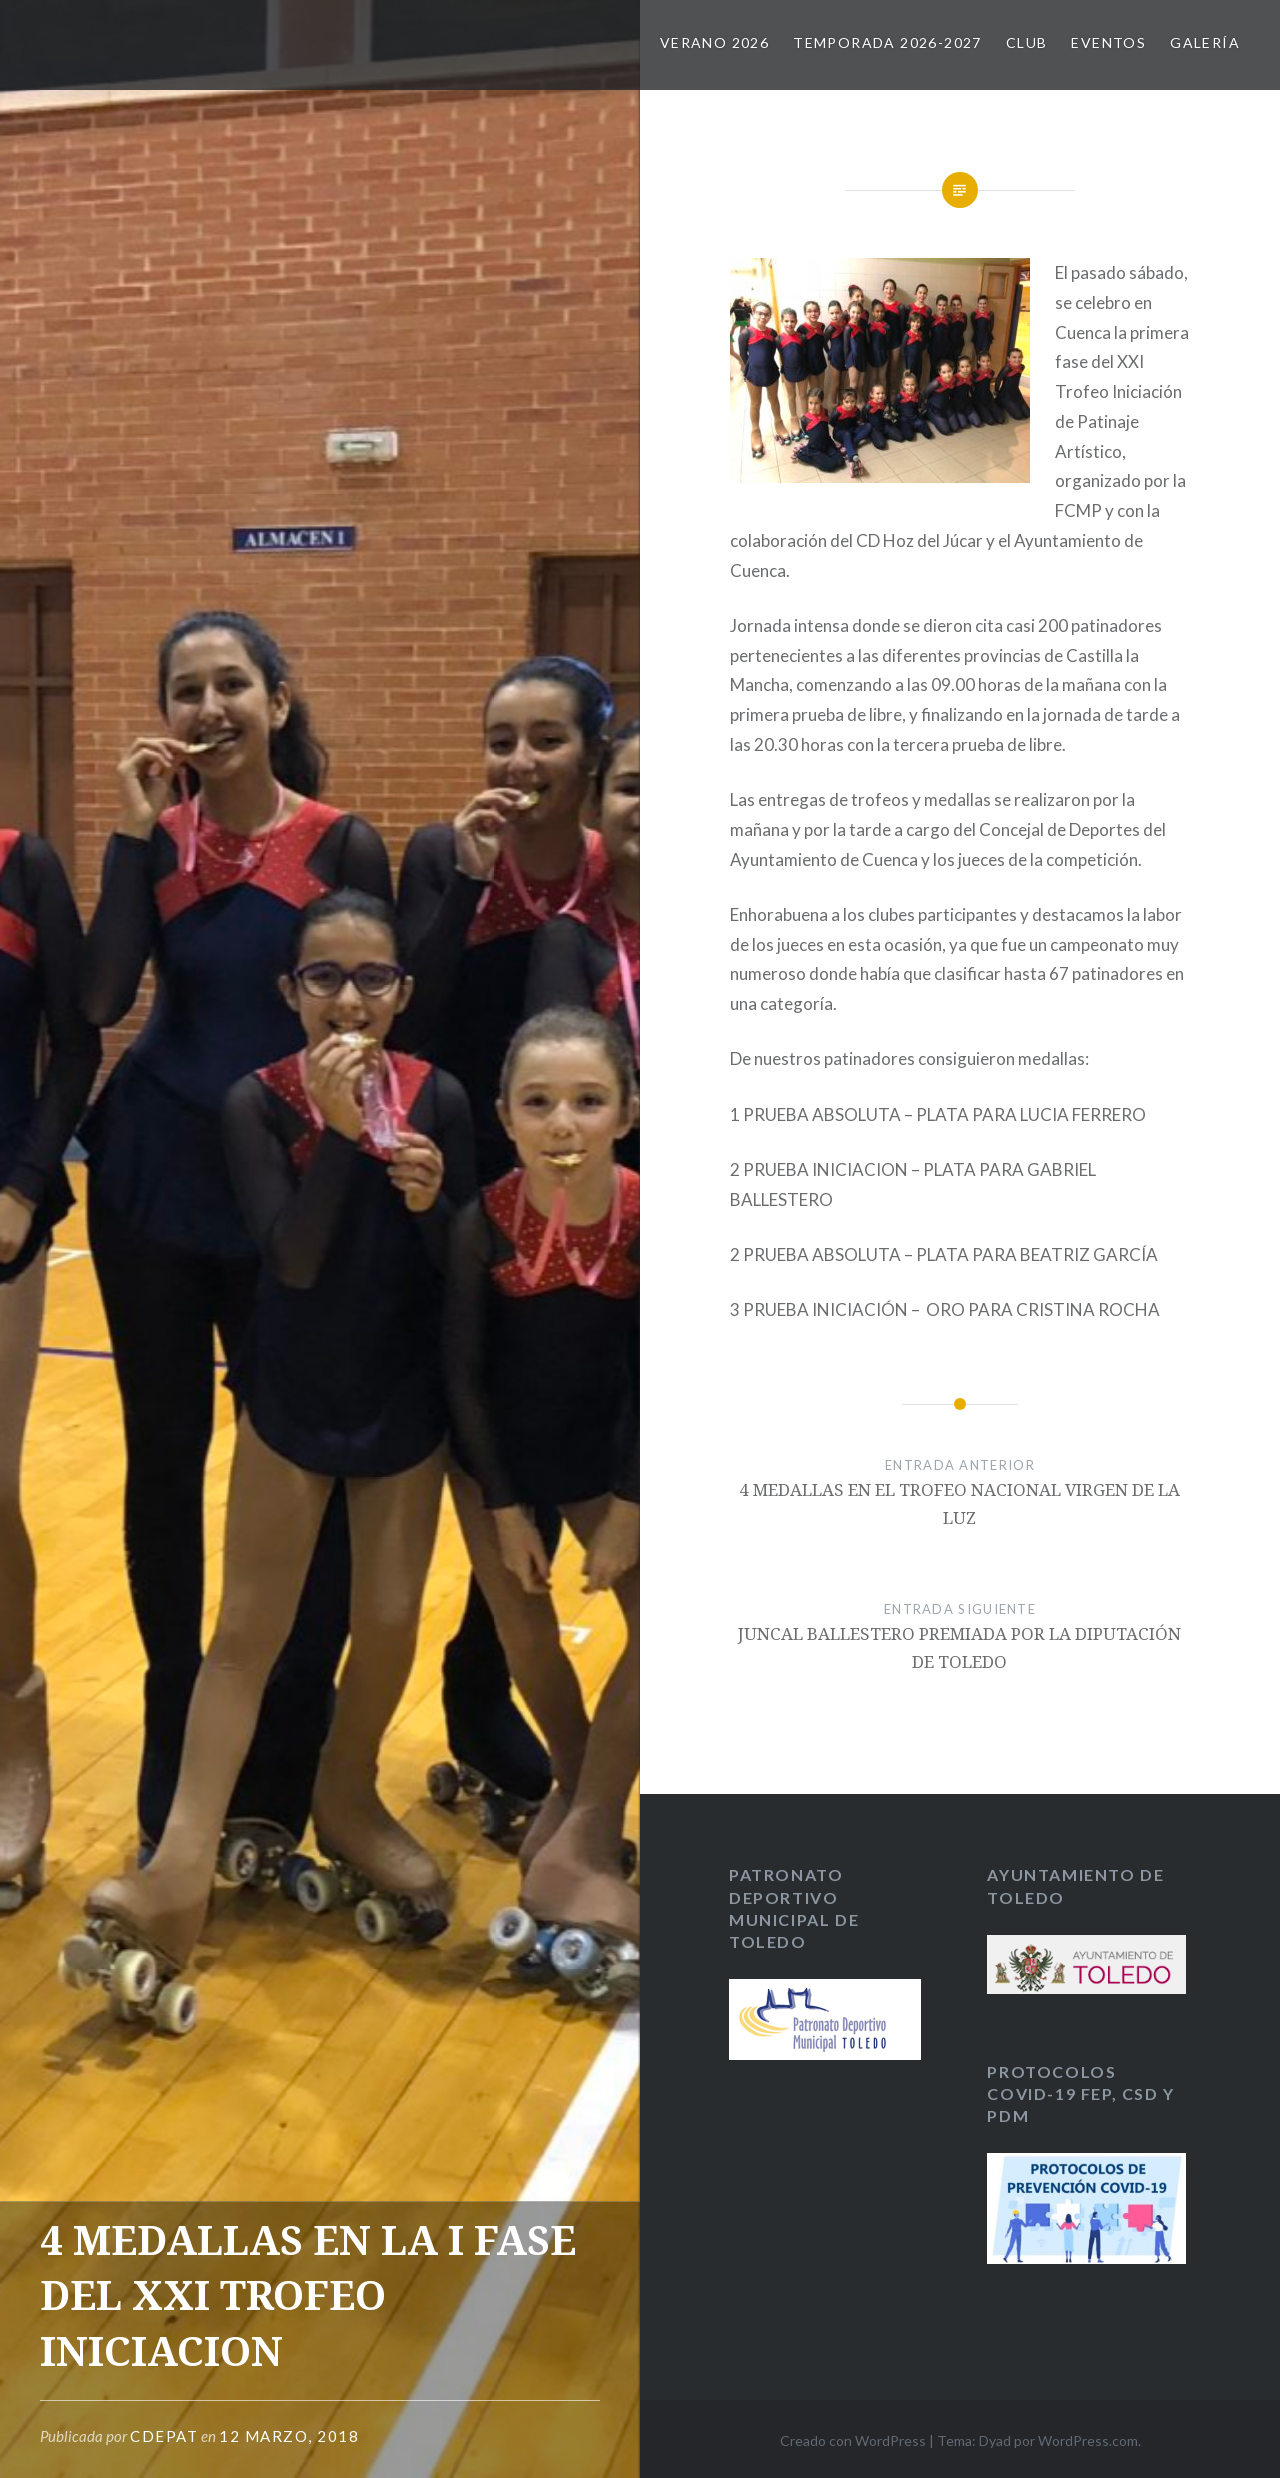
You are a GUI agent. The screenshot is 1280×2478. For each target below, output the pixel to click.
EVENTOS (1108, 42)
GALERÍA (1205, 42)
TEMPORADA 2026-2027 (887, 42)
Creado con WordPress (853, 2440)
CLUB (1027, 42)
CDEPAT (164, 2436)
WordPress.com (1088, 2440)
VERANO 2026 (714, 42)
